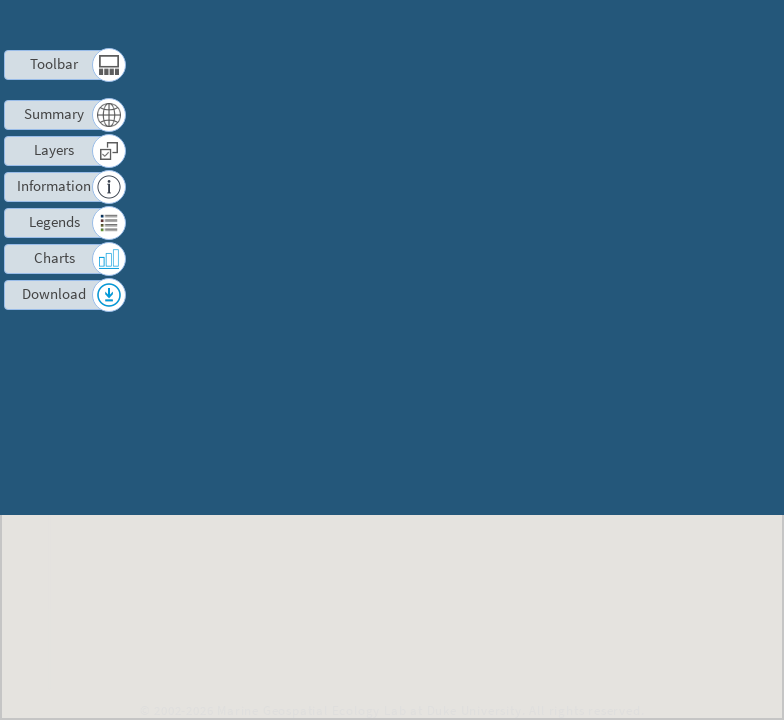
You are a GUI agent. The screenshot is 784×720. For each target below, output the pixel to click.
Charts (54, 257)
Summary (54, 113)
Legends (54, 221)
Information (54, 185)
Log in (696, 25)
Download (54, 293)
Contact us (620, 25)
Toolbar (54, 63)
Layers (54, 149)
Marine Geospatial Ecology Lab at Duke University (369, 710)
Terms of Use (520, 25)
